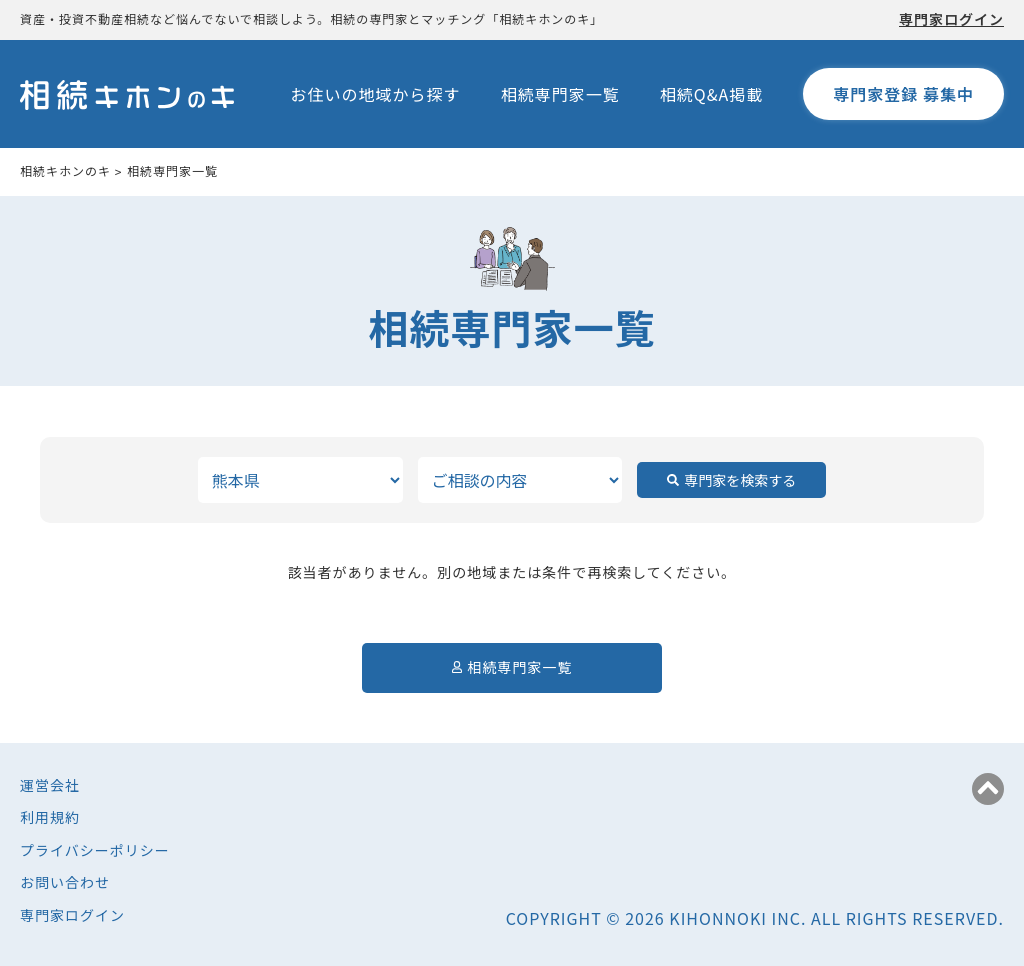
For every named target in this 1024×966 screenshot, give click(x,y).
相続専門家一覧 (560, 94)
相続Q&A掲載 (711, 94)
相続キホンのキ (65, 170)
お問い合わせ (65, 882)
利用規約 (50, 817)
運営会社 (50, 785)
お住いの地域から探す (376, 94)
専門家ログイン (951, 19)
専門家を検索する (740, 480)
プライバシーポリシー (95, 850)
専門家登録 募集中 (903, 94)
